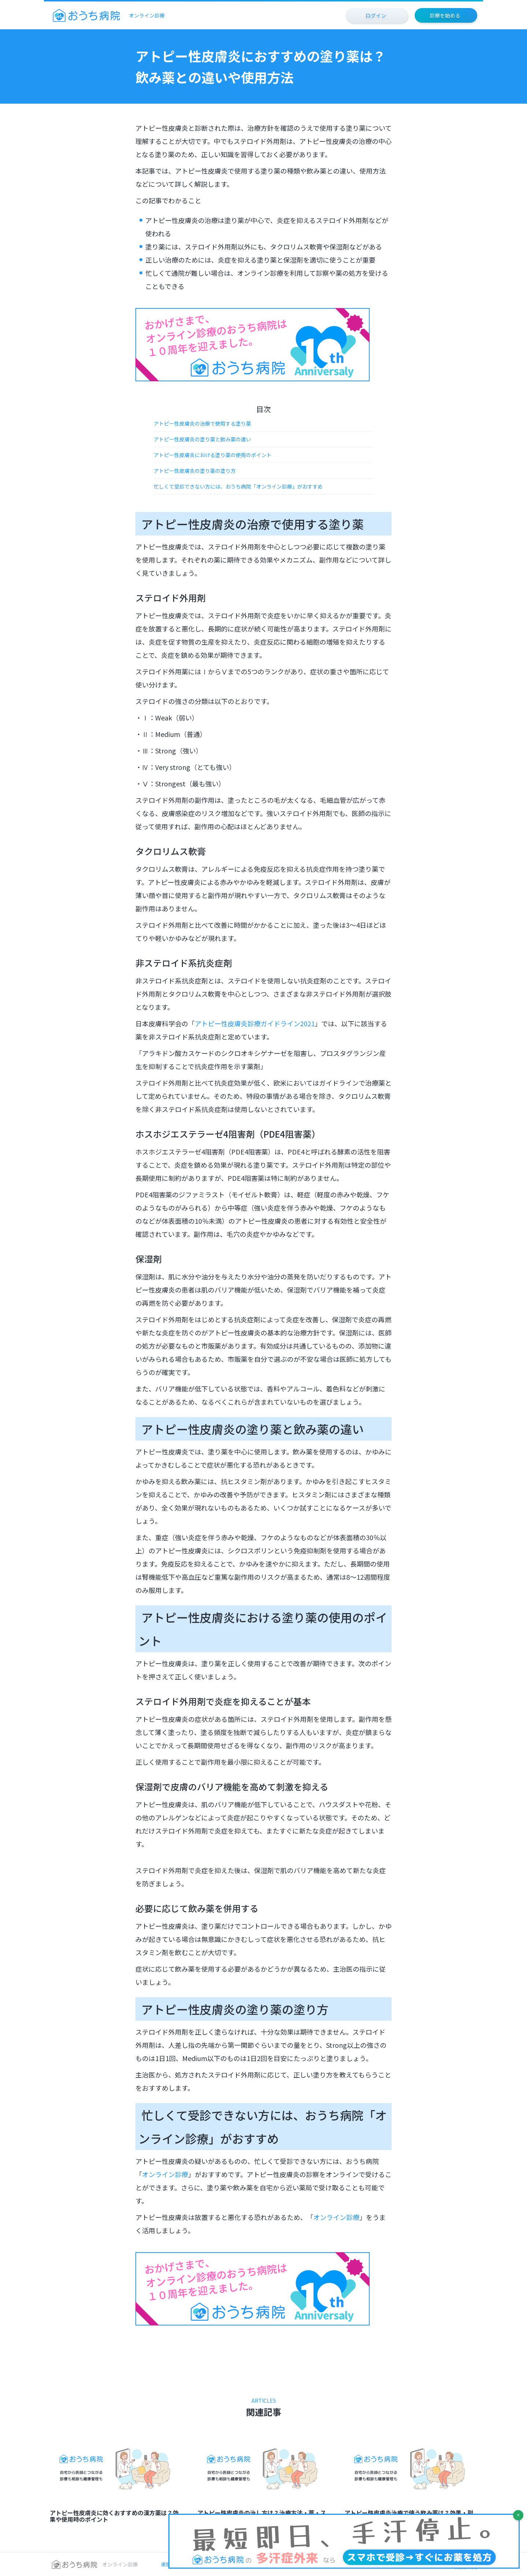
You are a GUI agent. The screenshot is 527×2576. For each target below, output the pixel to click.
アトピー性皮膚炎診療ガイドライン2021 (255, 1023)
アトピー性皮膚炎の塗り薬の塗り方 (195, 470)
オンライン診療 (165, 2174)
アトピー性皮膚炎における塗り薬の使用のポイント (213, 455)
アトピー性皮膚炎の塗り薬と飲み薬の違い (202, 439)
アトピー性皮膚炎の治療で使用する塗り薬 (202, 423)
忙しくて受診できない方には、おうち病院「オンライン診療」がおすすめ (238, 486)
